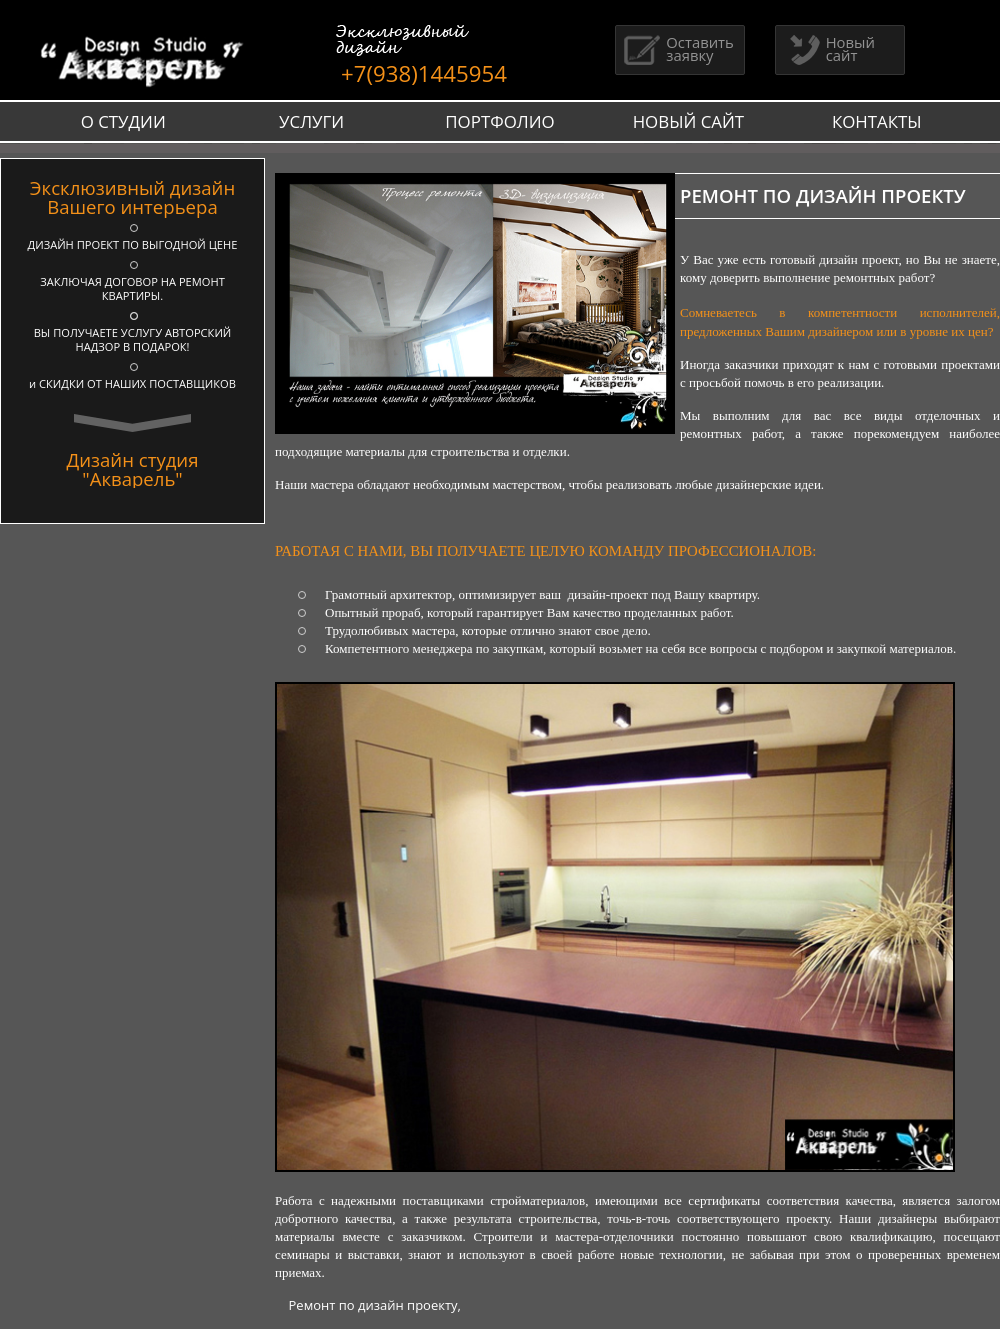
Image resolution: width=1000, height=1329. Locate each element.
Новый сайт (827, 48)
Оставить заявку (677, 48)
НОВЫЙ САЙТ (689, 121)
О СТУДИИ (123, 121)
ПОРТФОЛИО (499, 121)
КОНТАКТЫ (877, 121)
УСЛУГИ (311, 121)
